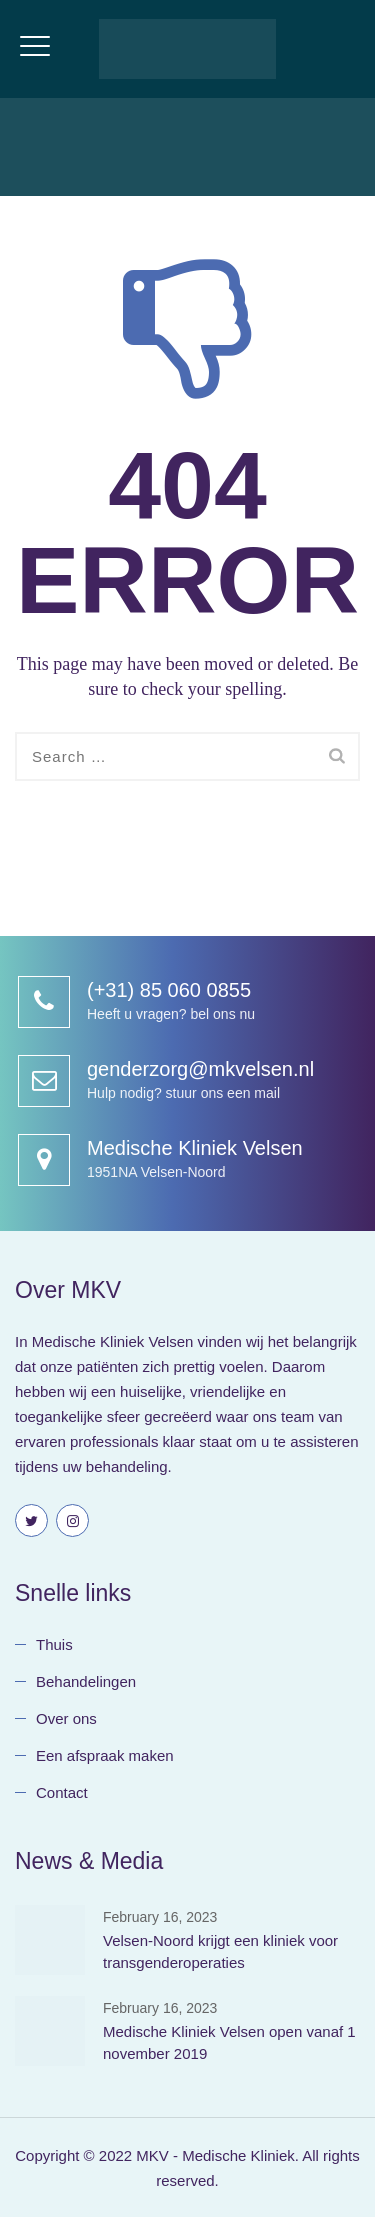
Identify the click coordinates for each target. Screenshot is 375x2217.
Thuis (54, 1644)
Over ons (66, 1718)
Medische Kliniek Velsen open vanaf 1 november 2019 (229, 2042)
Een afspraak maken (105, 1755)
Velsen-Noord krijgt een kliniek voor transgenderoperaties (220, 1951)
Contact (62, 1792)
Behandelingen (86, 1681)
